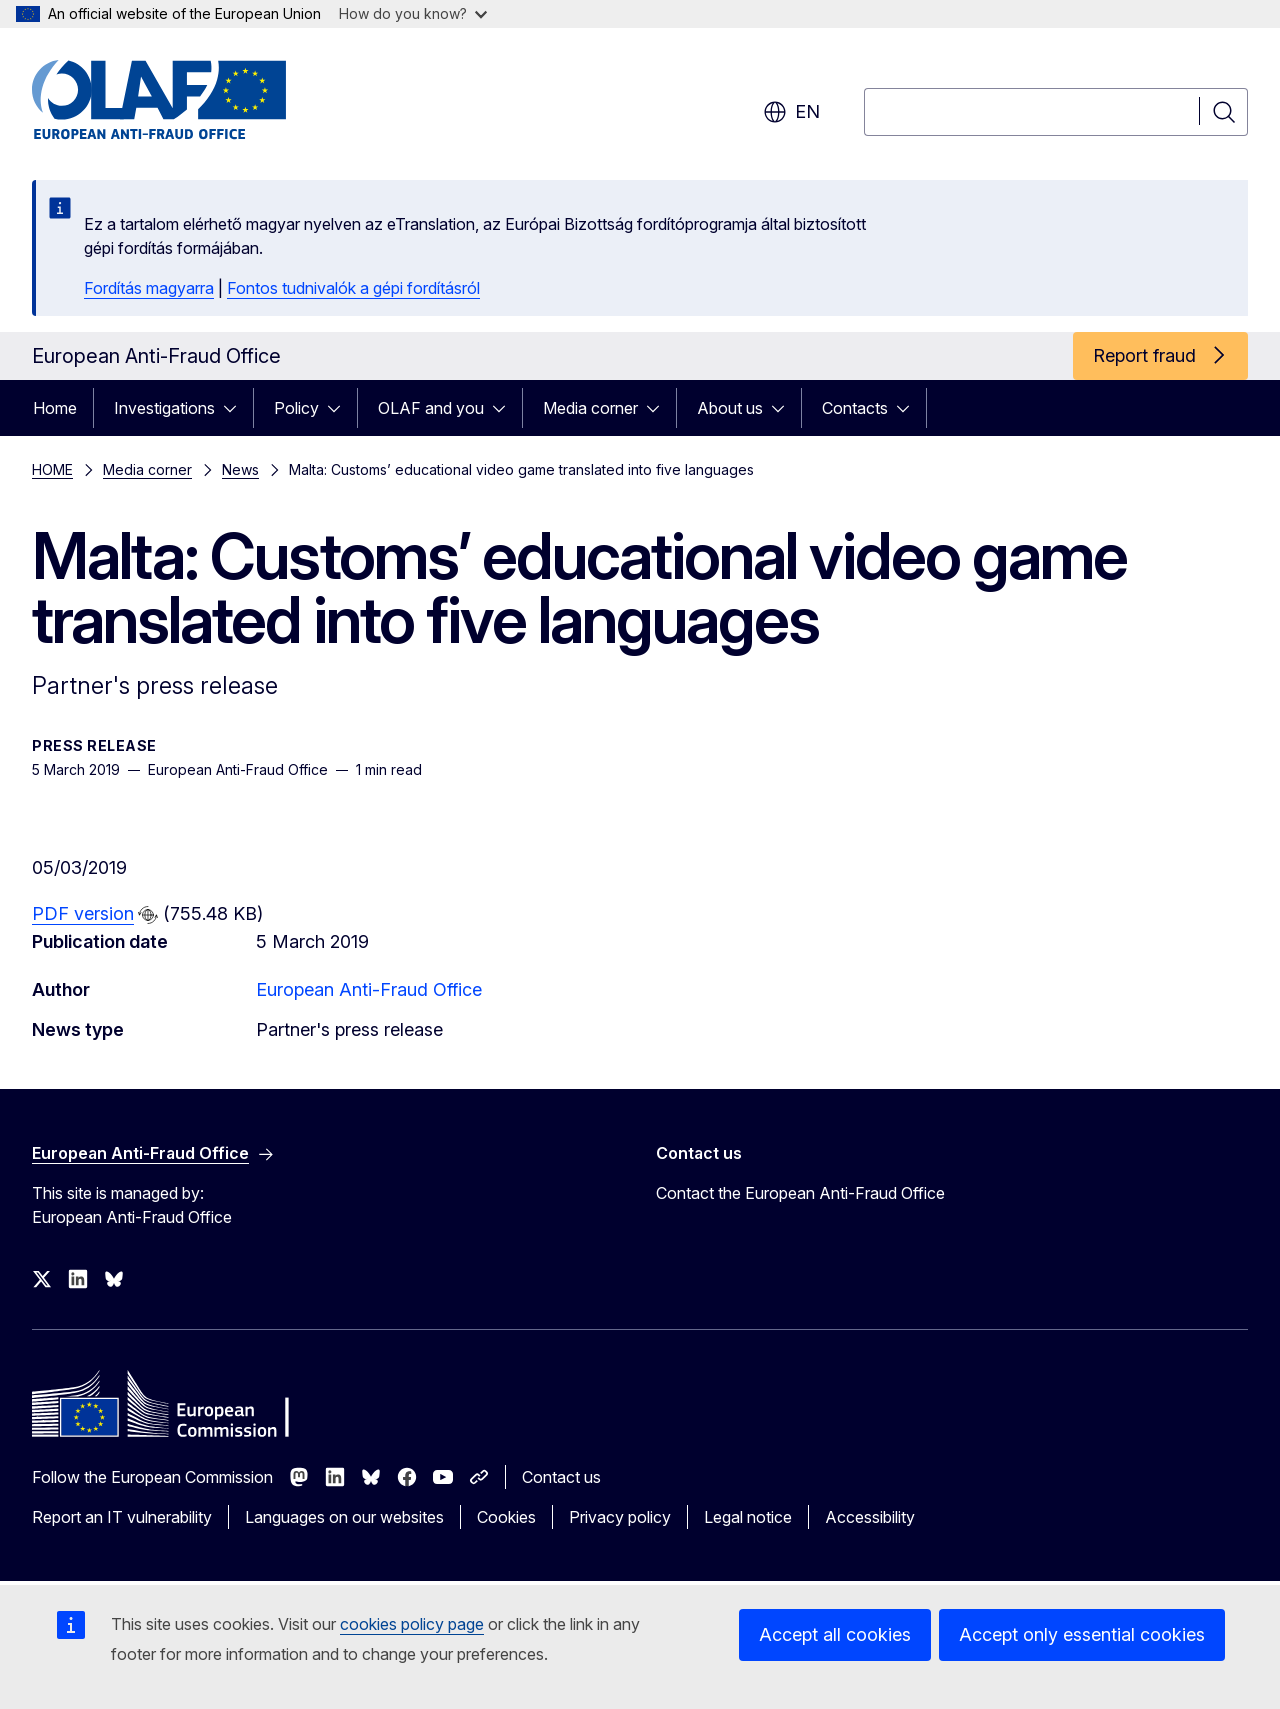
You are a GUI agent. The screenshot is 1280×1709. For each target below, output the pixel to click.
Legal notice (748, 1517)
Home (55, 408)
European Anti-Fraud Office (369, 989)
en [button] (791, 112)
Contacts (855, 408)
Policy (296, 408)
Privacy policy (620, 1517)
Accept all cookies (835, 1634)
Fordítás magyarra (149, 288)
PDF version (83, 913)
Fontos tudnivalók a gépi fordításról (353, 288)
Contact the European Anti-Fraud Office (800, 1193)
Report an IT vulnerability (122, 1517)
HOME (52, 469)
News (240, 469)
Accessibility (870, 1517)
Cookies (506, 1517)
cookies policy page (412, 1624)
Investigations (164, 408)
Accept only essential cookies (1082, 1634)
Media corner (590, 408)
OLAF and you (431, 408)
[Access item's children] (236, 408)
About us (730, 408)
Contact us (561, 1477)
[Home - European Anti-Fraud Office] (193, 100)
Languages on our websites (344, 1517)
